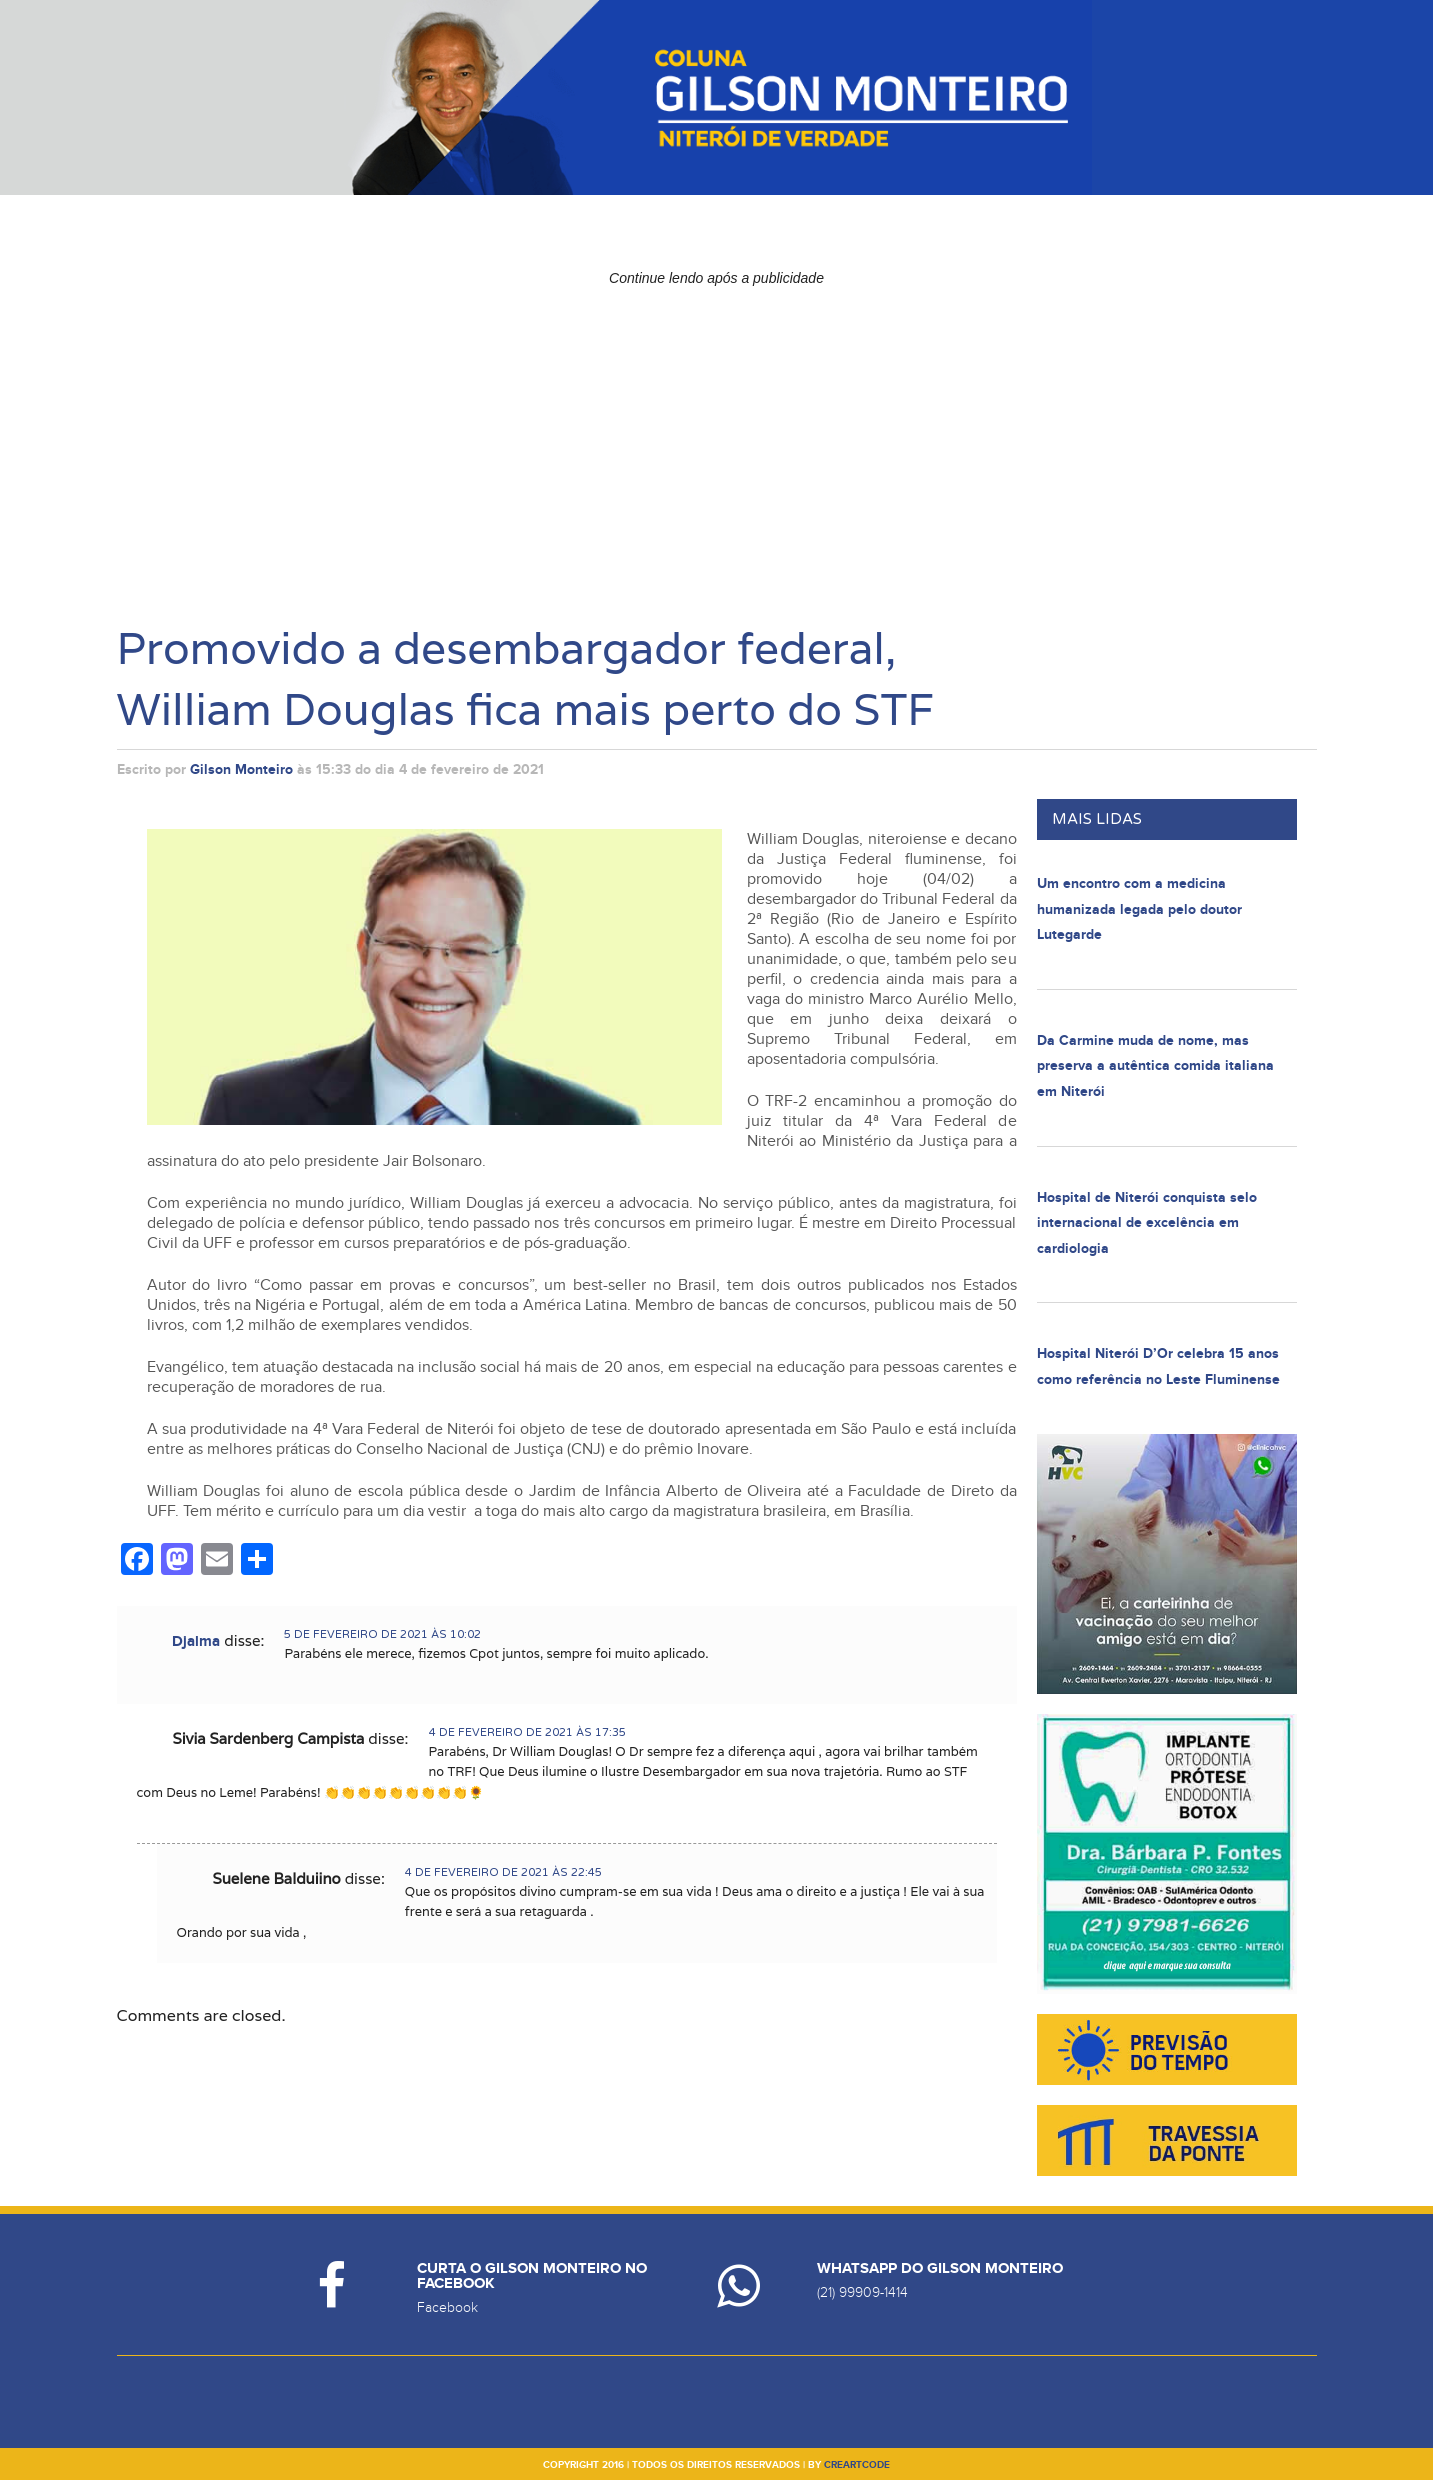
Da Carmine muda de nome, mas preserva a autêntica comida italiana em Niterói (1155, 1066)
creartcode (857, 2465)
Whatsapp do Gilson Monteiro (940, 2268)
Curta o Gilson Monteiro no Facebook (532, 2276)
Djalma (196, 1641)
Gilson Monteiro (241, 769)
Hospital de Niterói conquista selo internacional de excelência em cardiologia (1147, 1223)
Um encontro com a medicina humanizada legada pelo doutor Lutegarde (1139, 909)
